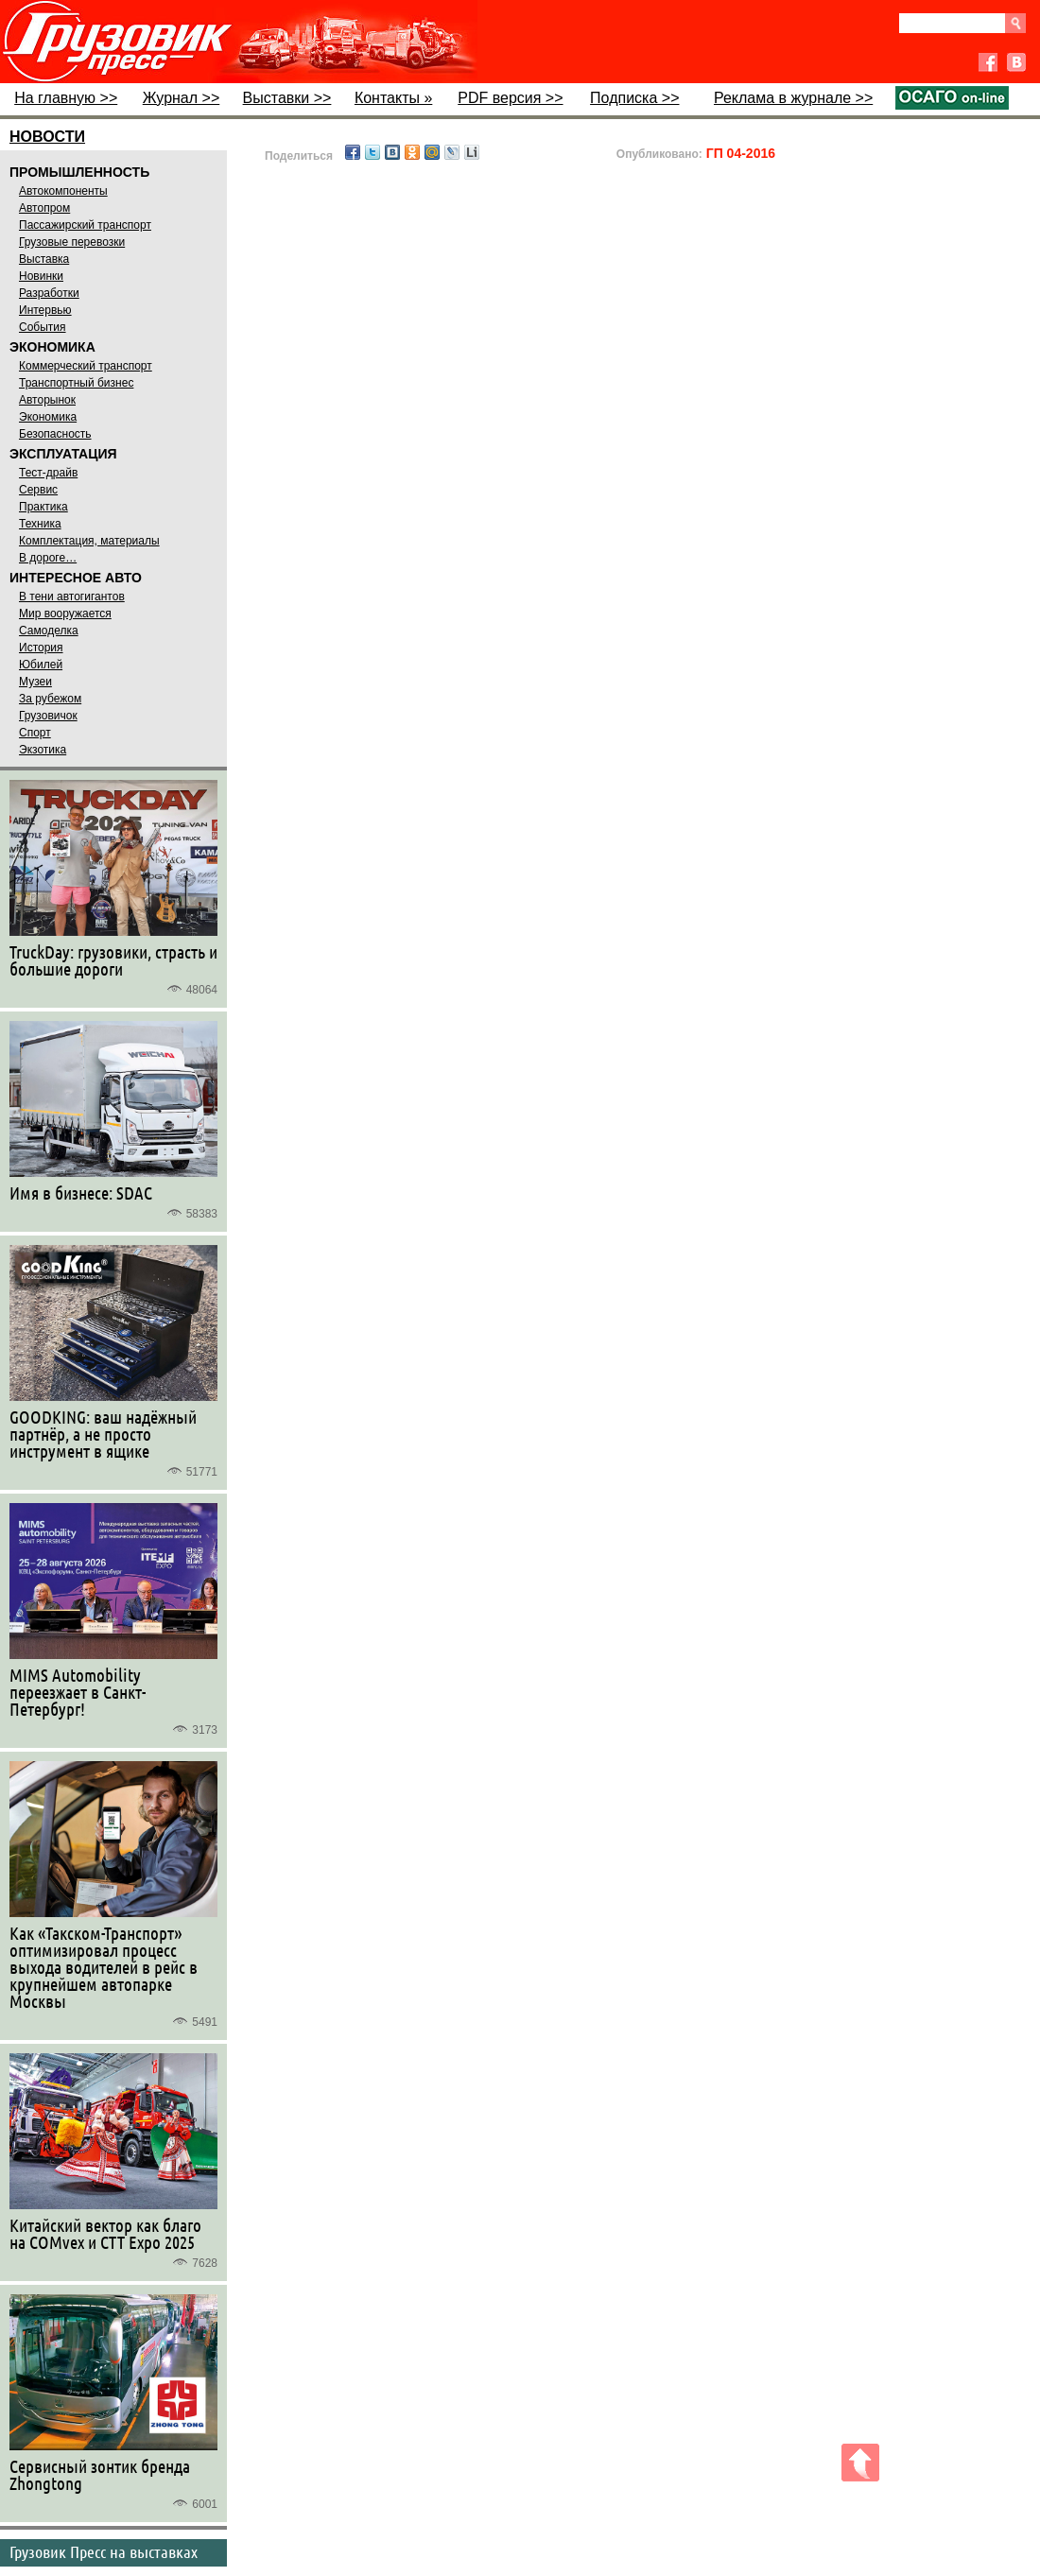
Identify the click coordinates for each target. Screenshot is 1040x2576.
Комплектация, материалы (89, 540)
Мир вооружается (65, 613)
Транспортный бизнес (76, 382)
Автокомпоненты (63, 191)
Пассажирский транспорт (85, 225)
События (42, 327)
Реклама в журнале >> (793, 98)
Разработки (49, 293)
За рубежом (50, 698)
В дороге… (48, 557)
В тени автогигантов (72, 596)
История (41, 647)
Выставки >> (287, 98)
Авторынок (47, 399)
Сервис (38, 489)
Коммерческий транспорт (85, 365)
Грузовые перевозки (72, 242)
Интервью (45, 310)
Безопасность (55, 434)
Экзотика (42, 749)
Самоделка (48, 630)
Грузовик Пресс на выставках (103, 2551)
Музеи (35, 681)
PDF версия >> (510, 98)
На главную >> (65, 98)
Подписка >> (634, 98)
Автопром (44, 208)
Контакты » (393, 98)
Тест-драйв (48, 472)
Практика (43, 506)
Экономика (48, 417)
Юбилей (40, 664)
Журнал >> (181, 98)
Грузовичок (48, 715)
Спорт (35, 732)
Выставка (44, 259)
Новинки (41, 276)
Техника (40, 523)
